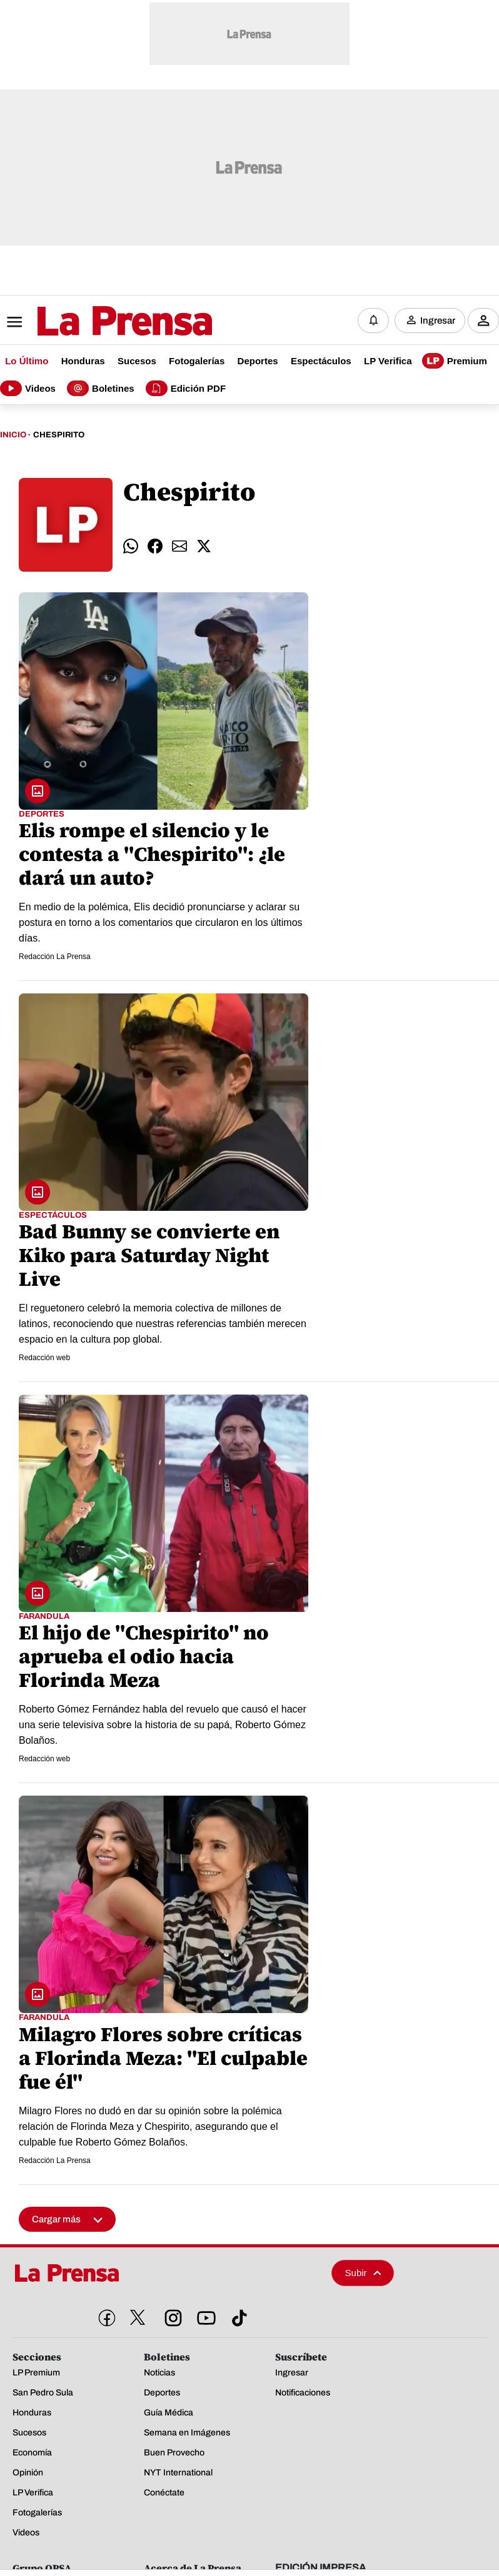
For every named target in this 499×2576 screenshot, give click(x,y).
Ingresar (437, 321)
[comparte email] (179, 546)
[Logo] (93, 321)
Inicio (13, 434)
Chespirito (58, 434)
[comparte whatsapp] (130, 546)
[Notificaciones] (373, 320)
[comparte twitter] (203, 546)
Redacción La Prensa (55, 956)
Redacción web (44, 1357)
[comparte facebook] (155, 546)
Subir (363, 2272)
